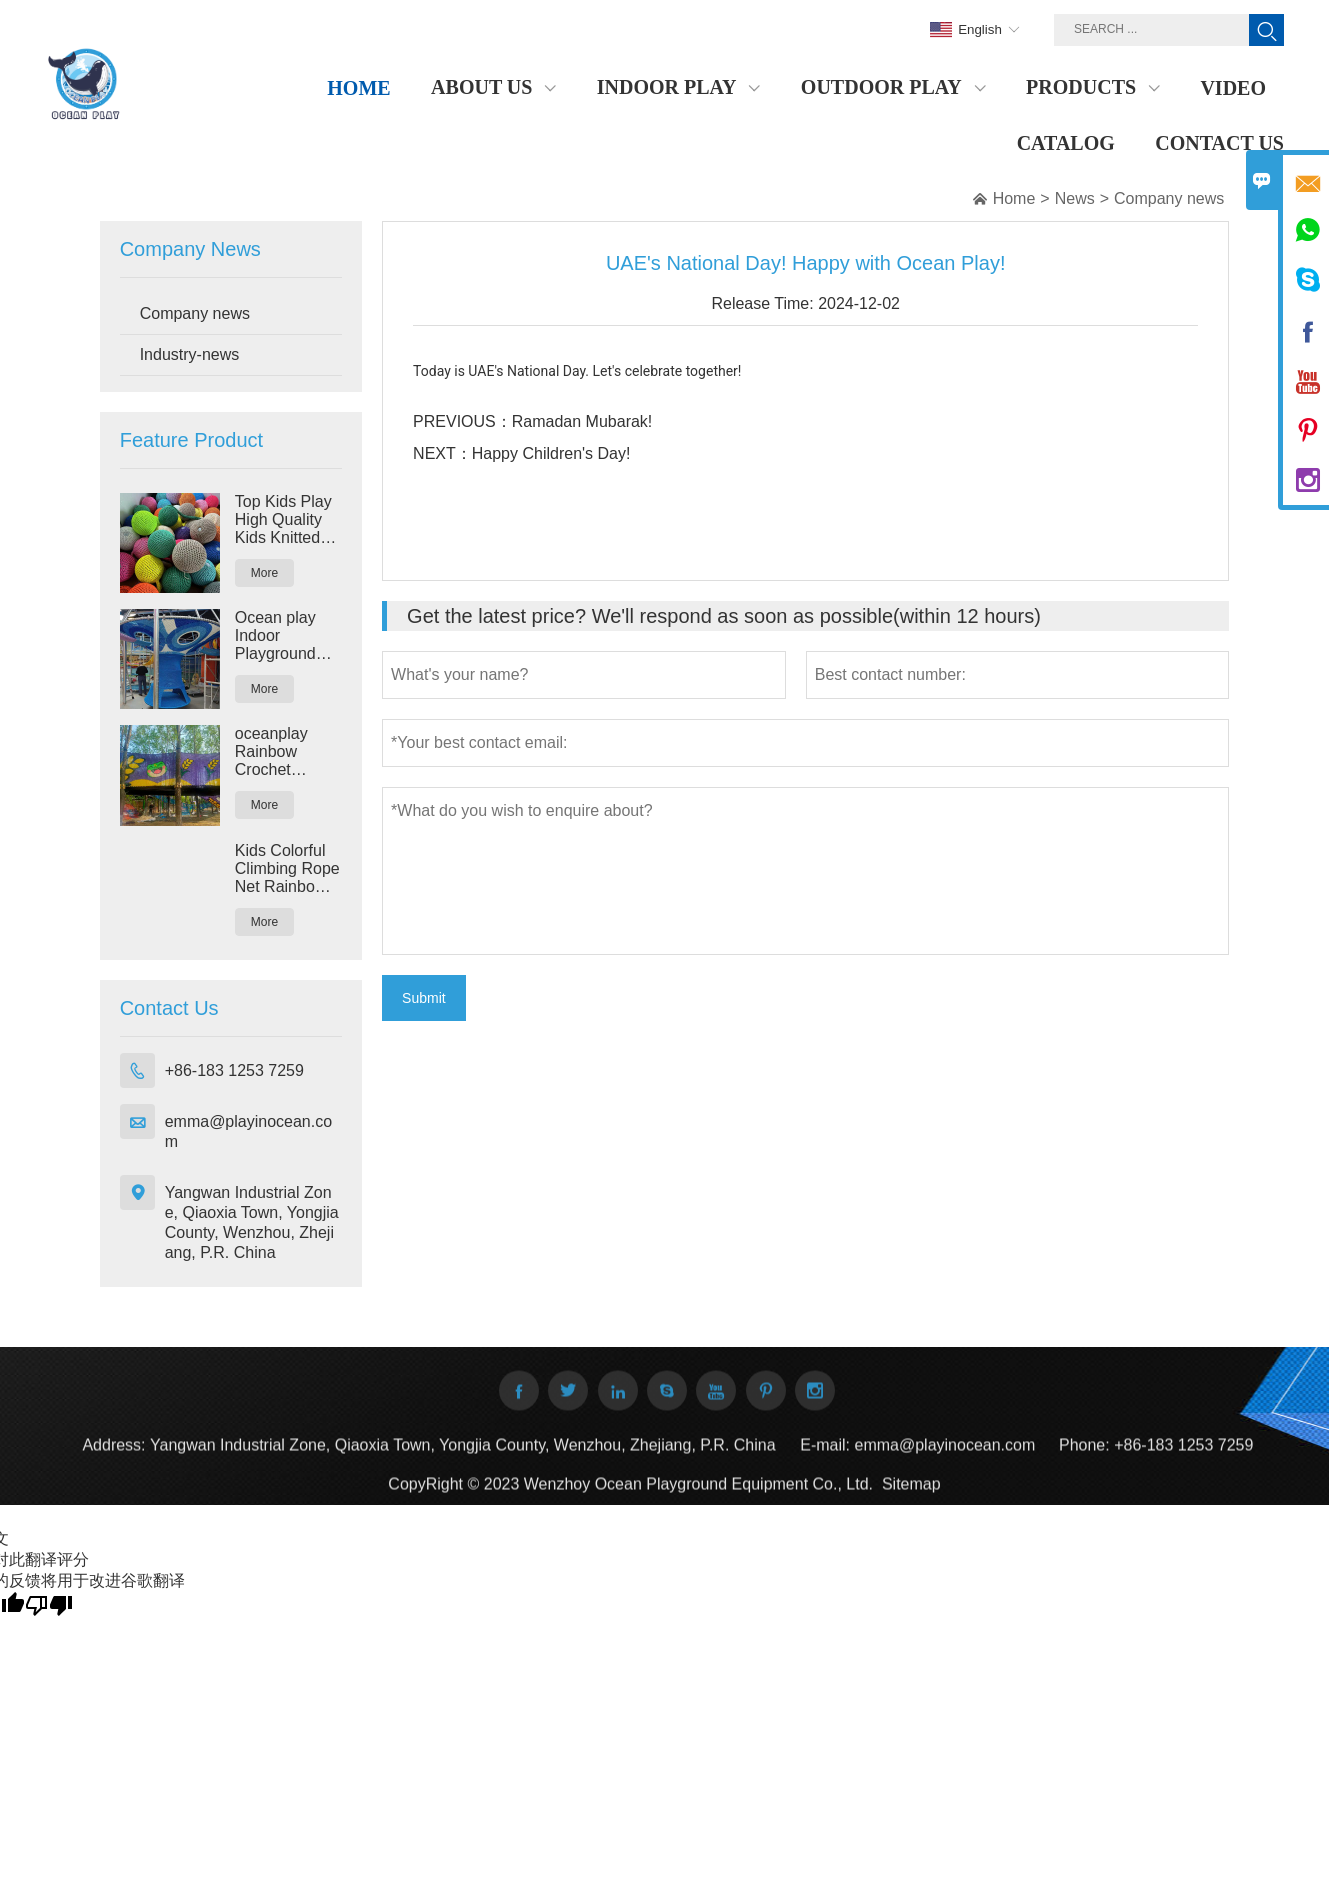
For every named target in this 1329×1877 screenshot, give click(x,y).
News (1075, 198)
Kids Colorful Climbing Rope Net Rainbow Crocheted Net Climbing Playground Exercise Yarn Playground (287, 869)
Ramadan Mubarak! (582, 421)
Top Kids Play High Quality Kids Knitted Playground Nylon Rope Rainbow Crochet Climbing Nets (285, 520)
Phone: (1084, 1456)
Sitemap (911, 1495)
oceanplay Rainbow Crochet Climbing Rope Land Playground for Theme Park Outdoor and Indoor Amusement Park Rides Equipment (287, 752)
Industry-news (190, 354)
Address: (113, 1456)
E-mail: (825, 1456)
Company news (1169, 198)
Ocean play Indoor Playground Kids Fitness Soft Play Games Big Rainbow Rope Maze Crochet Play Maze (287, 636)
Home (1014, 198)
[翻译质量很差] (49, 1604)
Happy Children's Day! (551, 453)
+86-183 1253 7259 (234, 1070)
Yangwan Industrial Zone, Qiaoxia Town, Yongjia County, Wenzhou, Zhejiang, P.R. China (252, 1222)
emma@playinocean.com (248, 1131)
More (264, 573)
